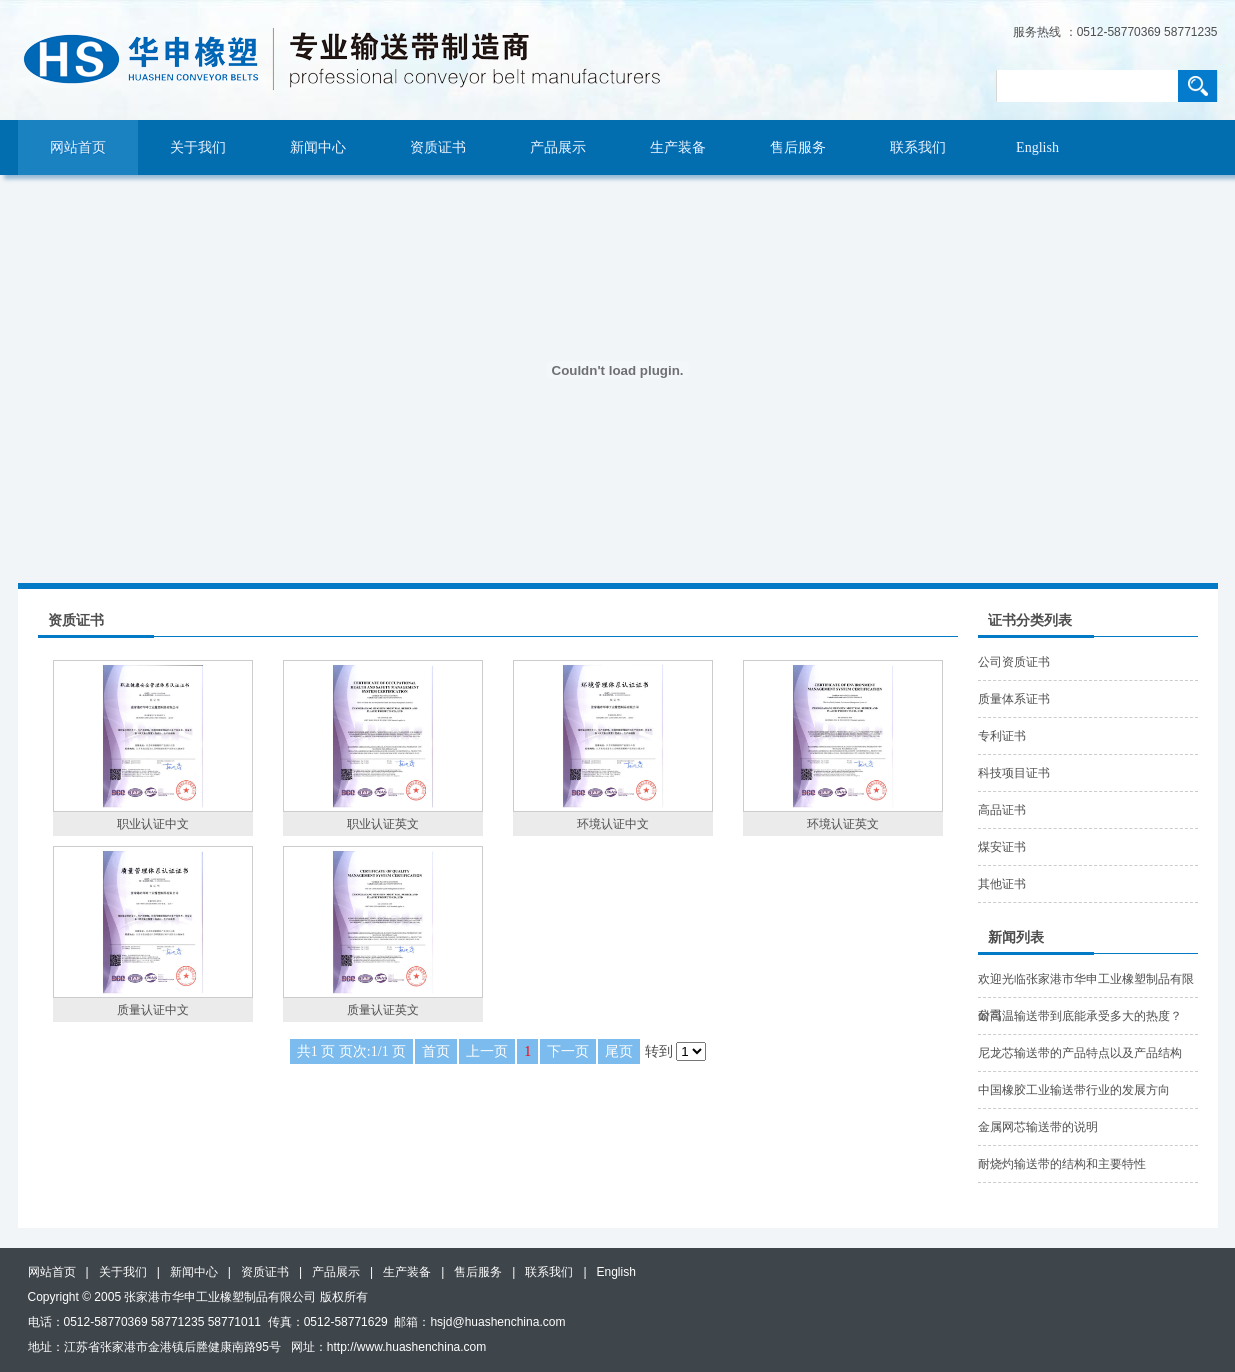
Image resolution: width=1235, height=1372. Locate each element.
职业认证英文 (383, 824)
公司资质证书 (1014, 662)
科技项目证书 (1014, 773)
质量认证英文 (383, 1010)
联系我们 (918, 147)
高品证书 (1002, 810)
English (1037, 147)
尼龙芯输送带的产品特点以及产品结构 (1080, 1053)
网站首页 (78, 147)
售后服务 (798, 147)
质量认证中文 (153, 1010)
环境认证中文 (613, 824)
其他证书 (1002, 884)
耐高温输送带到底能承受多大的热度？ (1080, 1016)
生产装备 (678, 147)
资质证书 (438, 147)
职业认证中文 (153, 824)
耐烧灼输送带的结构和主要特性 (1062, 1164)
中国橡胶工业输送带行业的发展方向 (1074, 1090)
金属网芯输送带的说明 (1038, 1127)
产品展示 (558, 147)
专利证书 (1002, 736)
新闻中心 (318, 147)
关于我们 (198, 147)
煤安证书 (1002, 847)
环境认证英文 (843, 824)
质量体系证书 (1014, 699)
